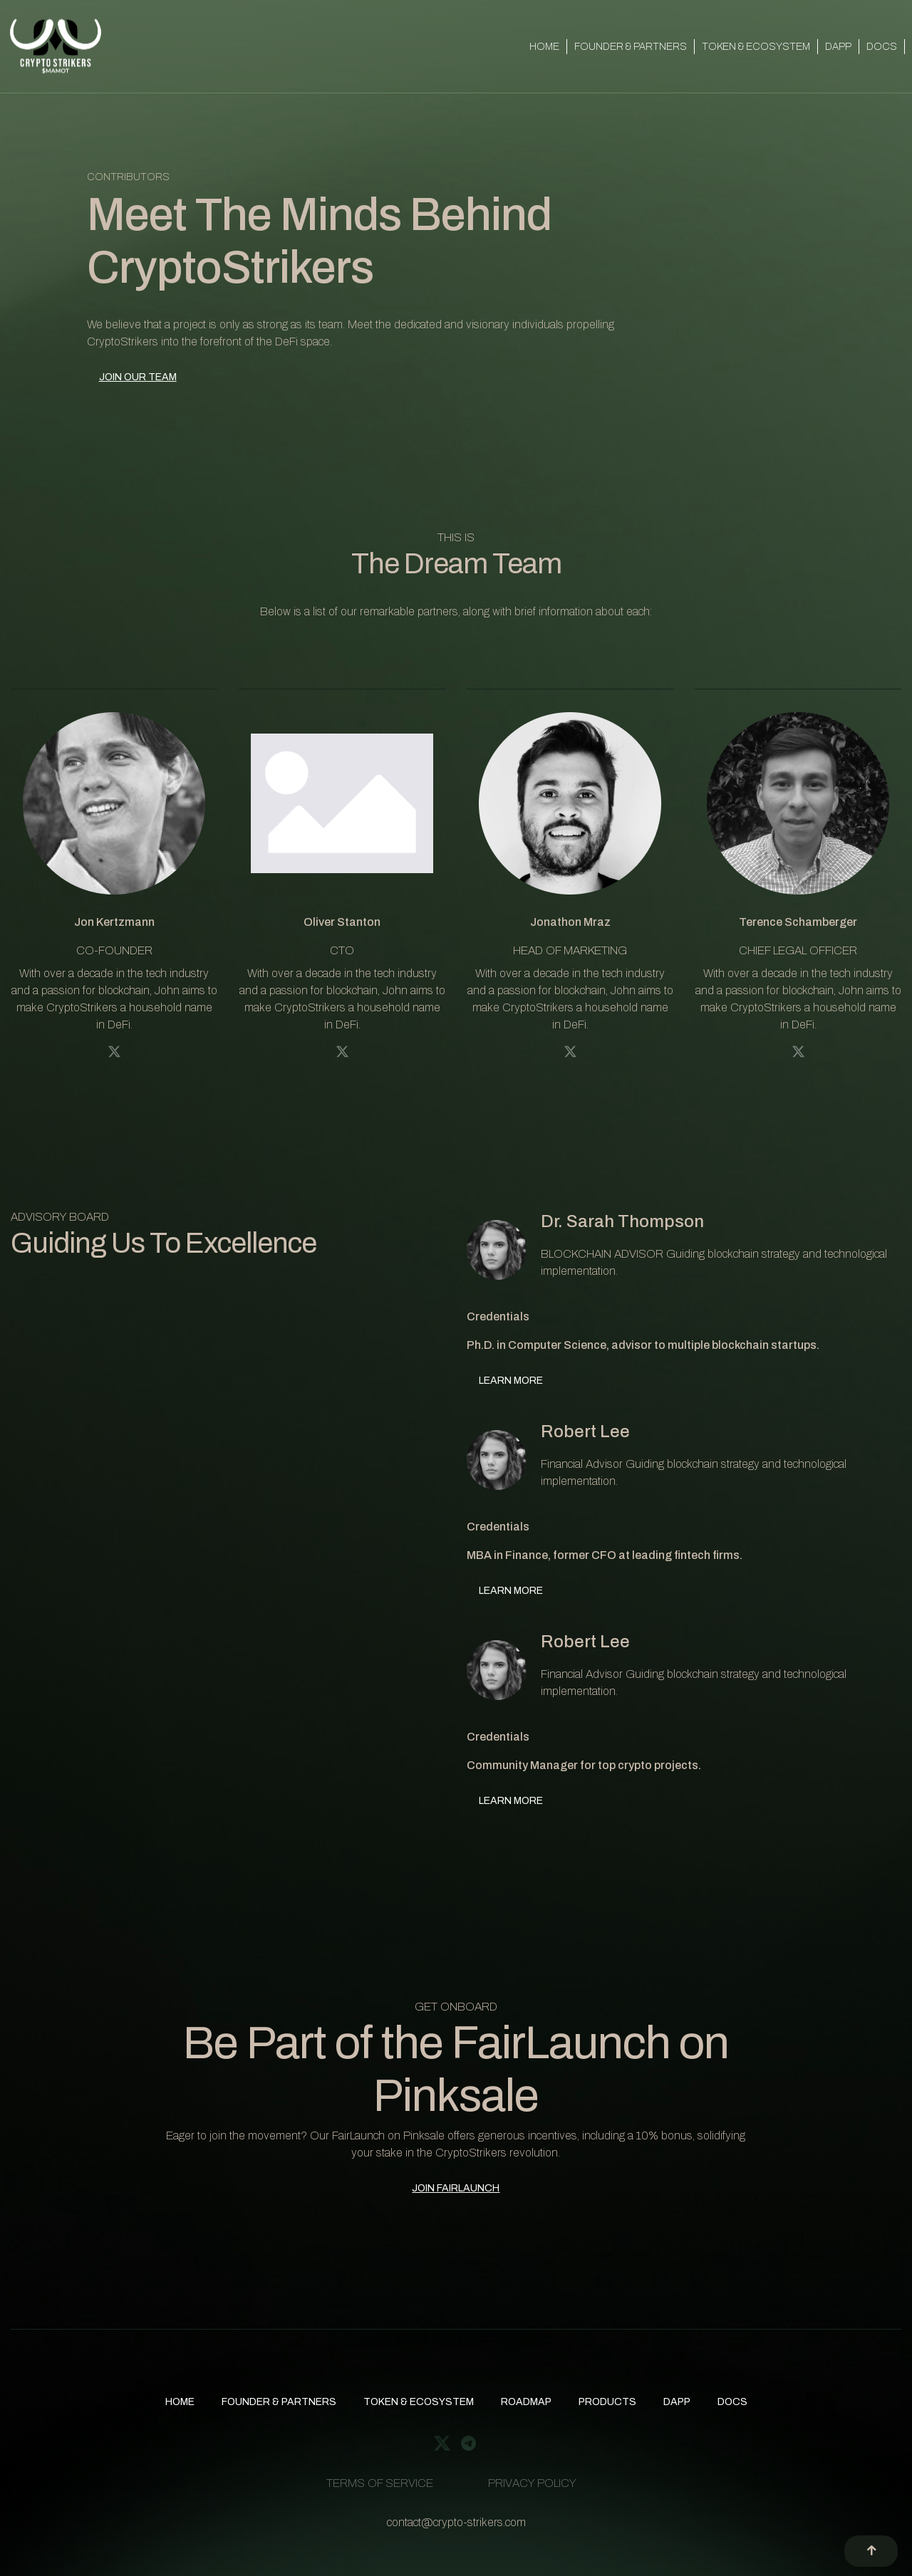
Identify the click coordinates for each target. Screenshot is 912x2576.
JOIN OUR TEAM (138, 377)
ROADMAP (526, 2402)
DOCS (881, 46)
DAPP (838, 46)
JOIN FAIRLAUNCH (455, 2188)
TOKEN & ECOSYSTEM (756, 46)
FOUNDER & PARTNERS (630, 46)
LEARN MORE (511, 1380)
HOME (544, 46)
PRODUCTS (607, 2402)
